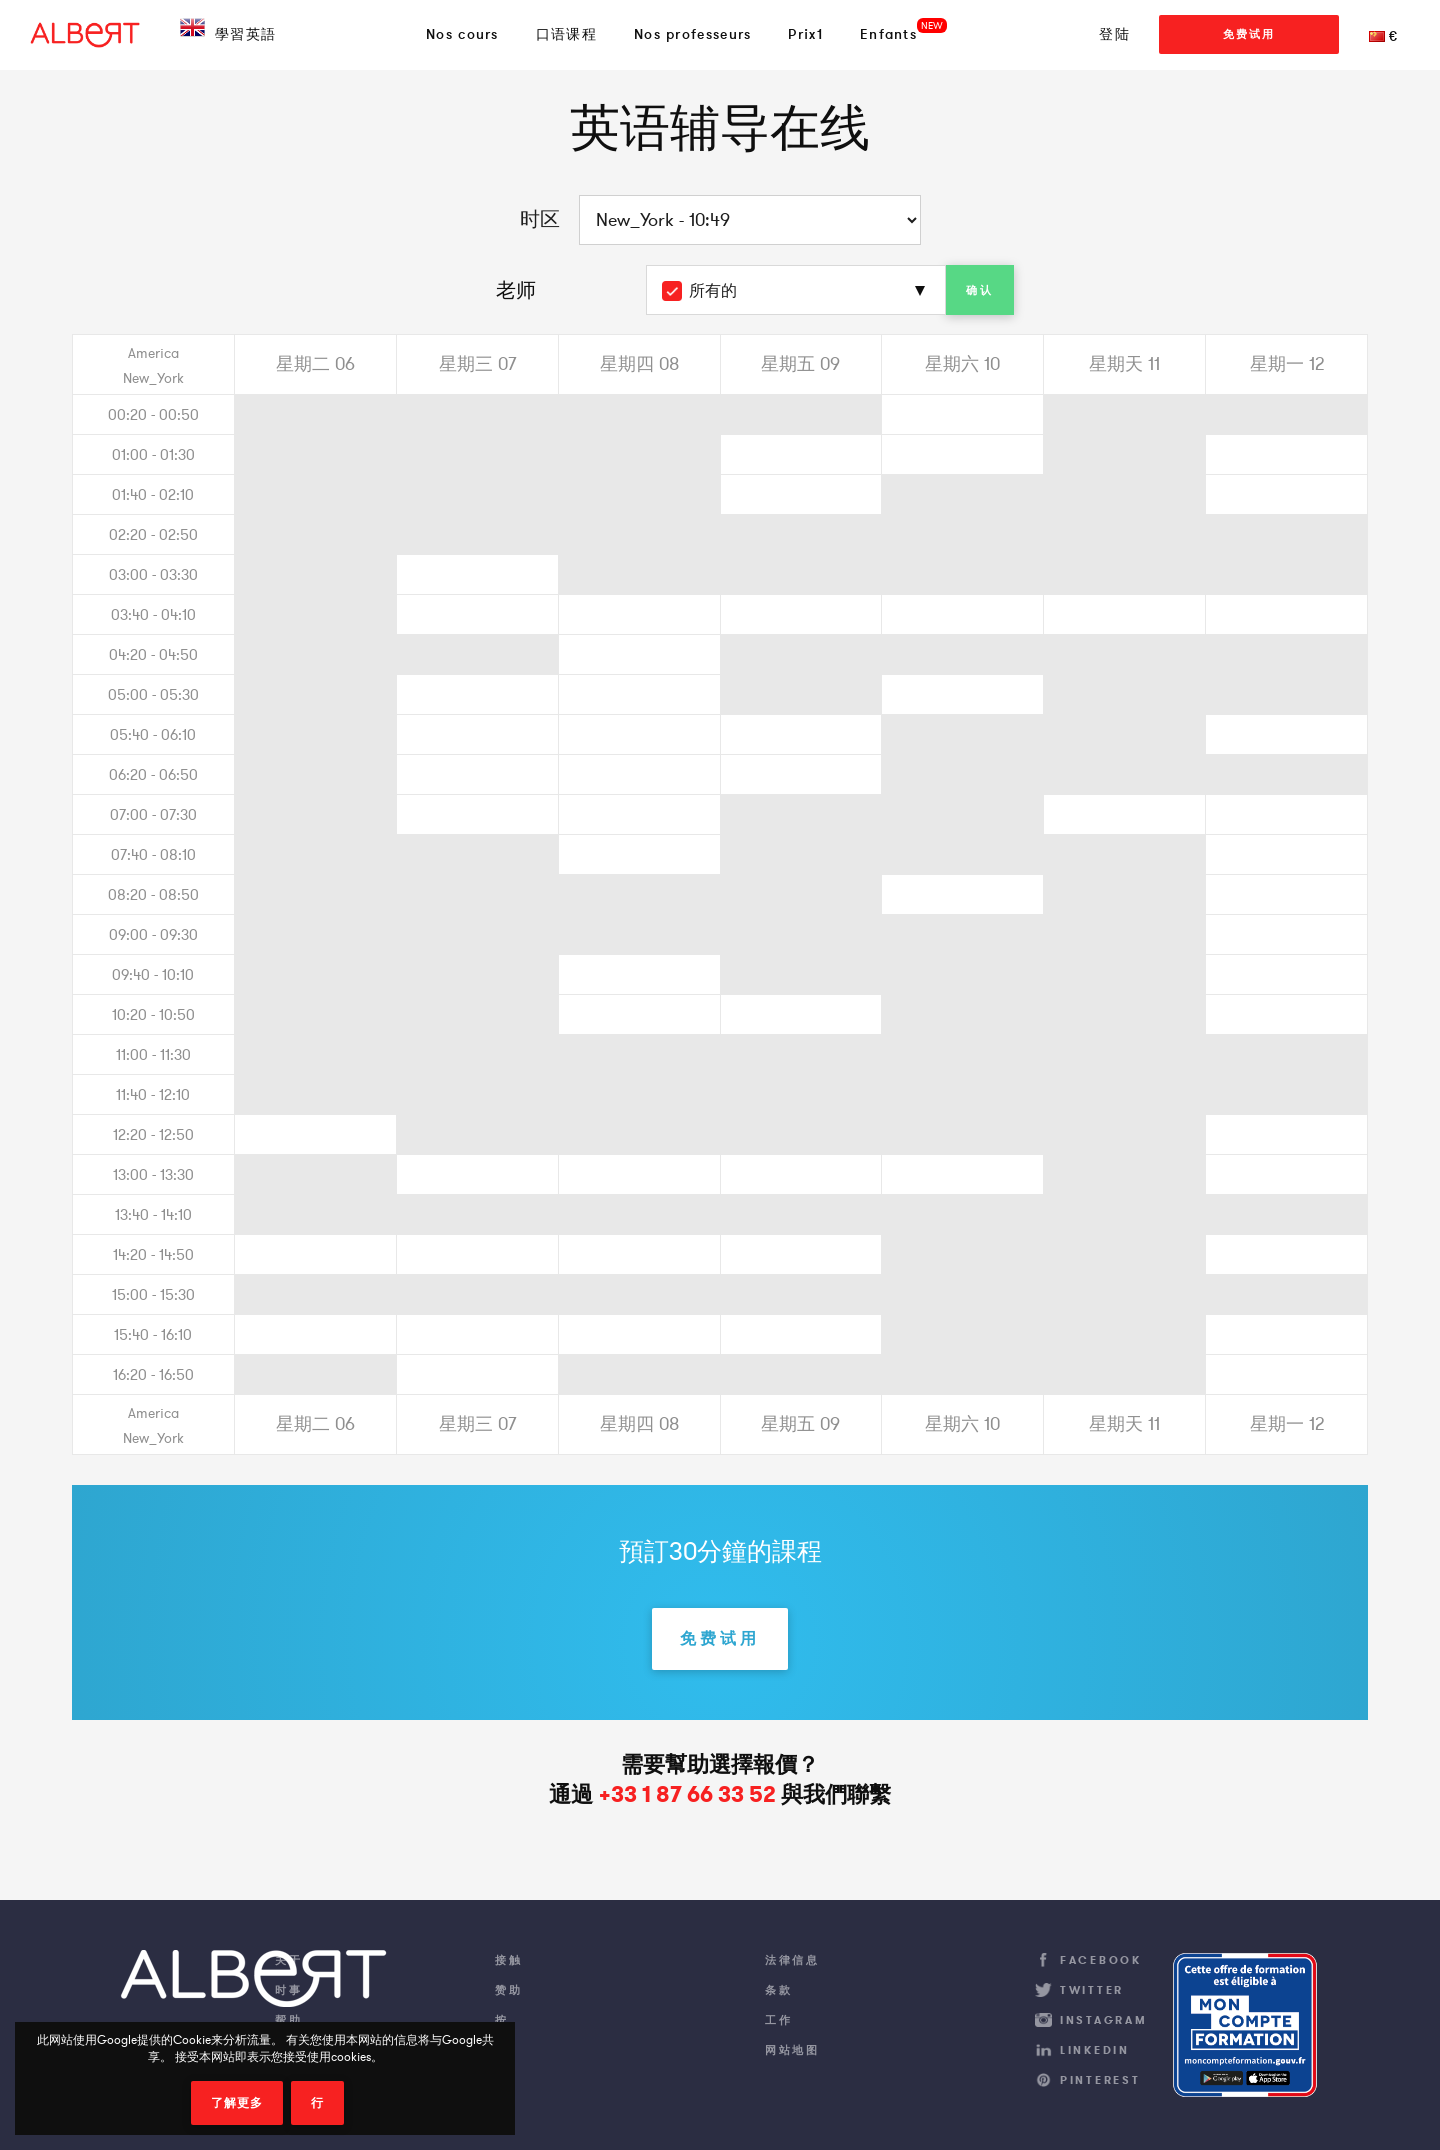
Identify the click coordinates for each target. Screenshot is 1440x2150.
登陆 (1114, 34)
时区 (540, 219)
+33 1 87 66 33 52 (687, 1794)
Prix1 (805, 34)
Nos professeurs (693, 34)
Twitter (1092, 1990)
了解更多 (237, 2103)
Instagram (1103, 2020)
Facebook (1101, 1960)
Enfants (888, 34)
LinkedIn (1095, 2050)
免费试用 (1249, 34)
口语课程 (566, 34)
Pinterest (1100, 2080)
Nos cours (462, 34)
